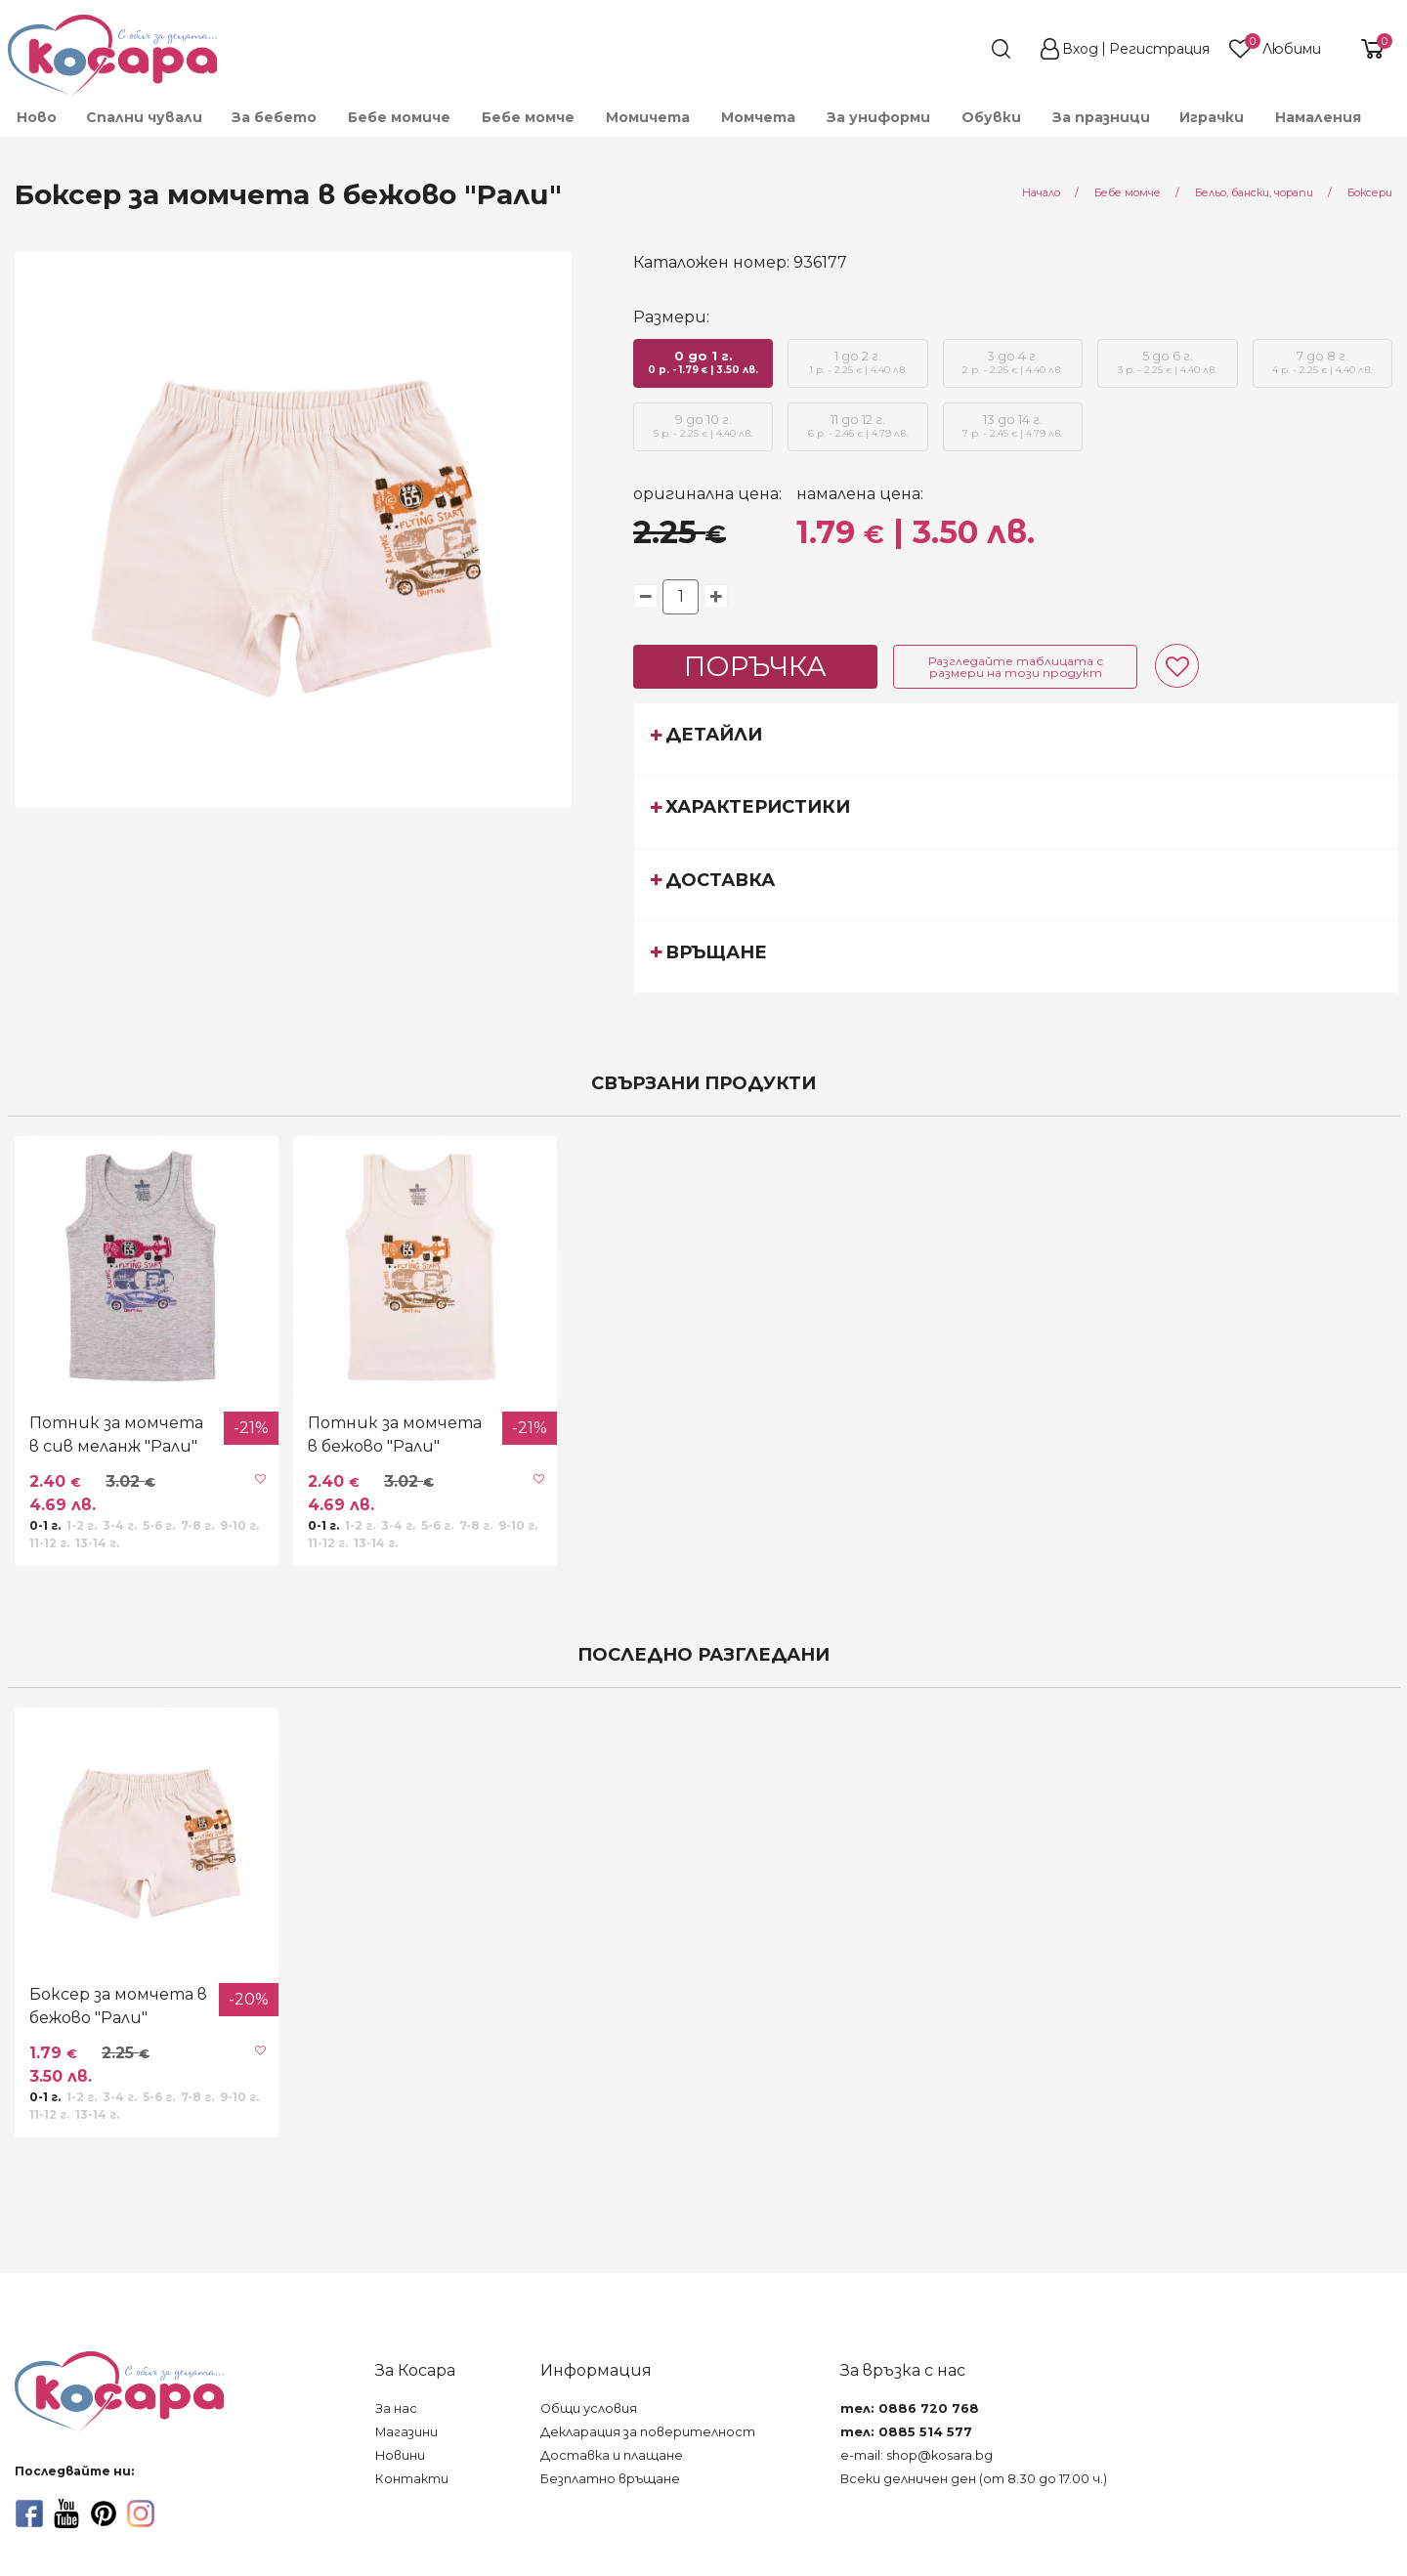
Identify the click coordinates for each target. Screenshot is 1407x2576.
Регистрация (1159, 49)
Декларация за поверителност (647, 2432)
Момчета (758, 117)
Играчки (1211, 117)
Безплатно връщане (610, 2478)
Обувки (991, 117)
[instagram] (140, 2513)
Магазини (406, 2432)
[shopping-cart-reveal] (1365, 48)
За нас (396, 2408)
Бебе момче (528, 117)
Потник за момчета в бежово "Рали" (395, 1435)
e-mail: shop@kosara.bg (916, 2455)
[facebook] (29, 2513)
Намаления (1318, 117)
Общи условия (588, 2408)
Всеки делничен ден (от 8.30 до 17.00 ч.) (973, 2478)
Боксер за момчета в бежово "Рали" (118, 2006)
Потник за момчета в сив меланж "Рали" (116, 1435)
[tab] (1016, 738)
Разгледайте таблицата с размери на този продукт (1015, 667)
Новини (400, 2455)
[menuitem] (36, 117)
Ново (37, 117)
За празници (1101, 117)
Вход (1080, 49)
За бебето (274, 117)
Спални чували (144, 117)
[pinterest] (103, 2513)
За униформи (878, 117)
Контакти (411, 2478)
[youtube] (66, 2513)
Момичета (648, 117)
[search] (965, 48)
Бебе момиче (399, 117)
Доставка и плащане (611, 2455)
